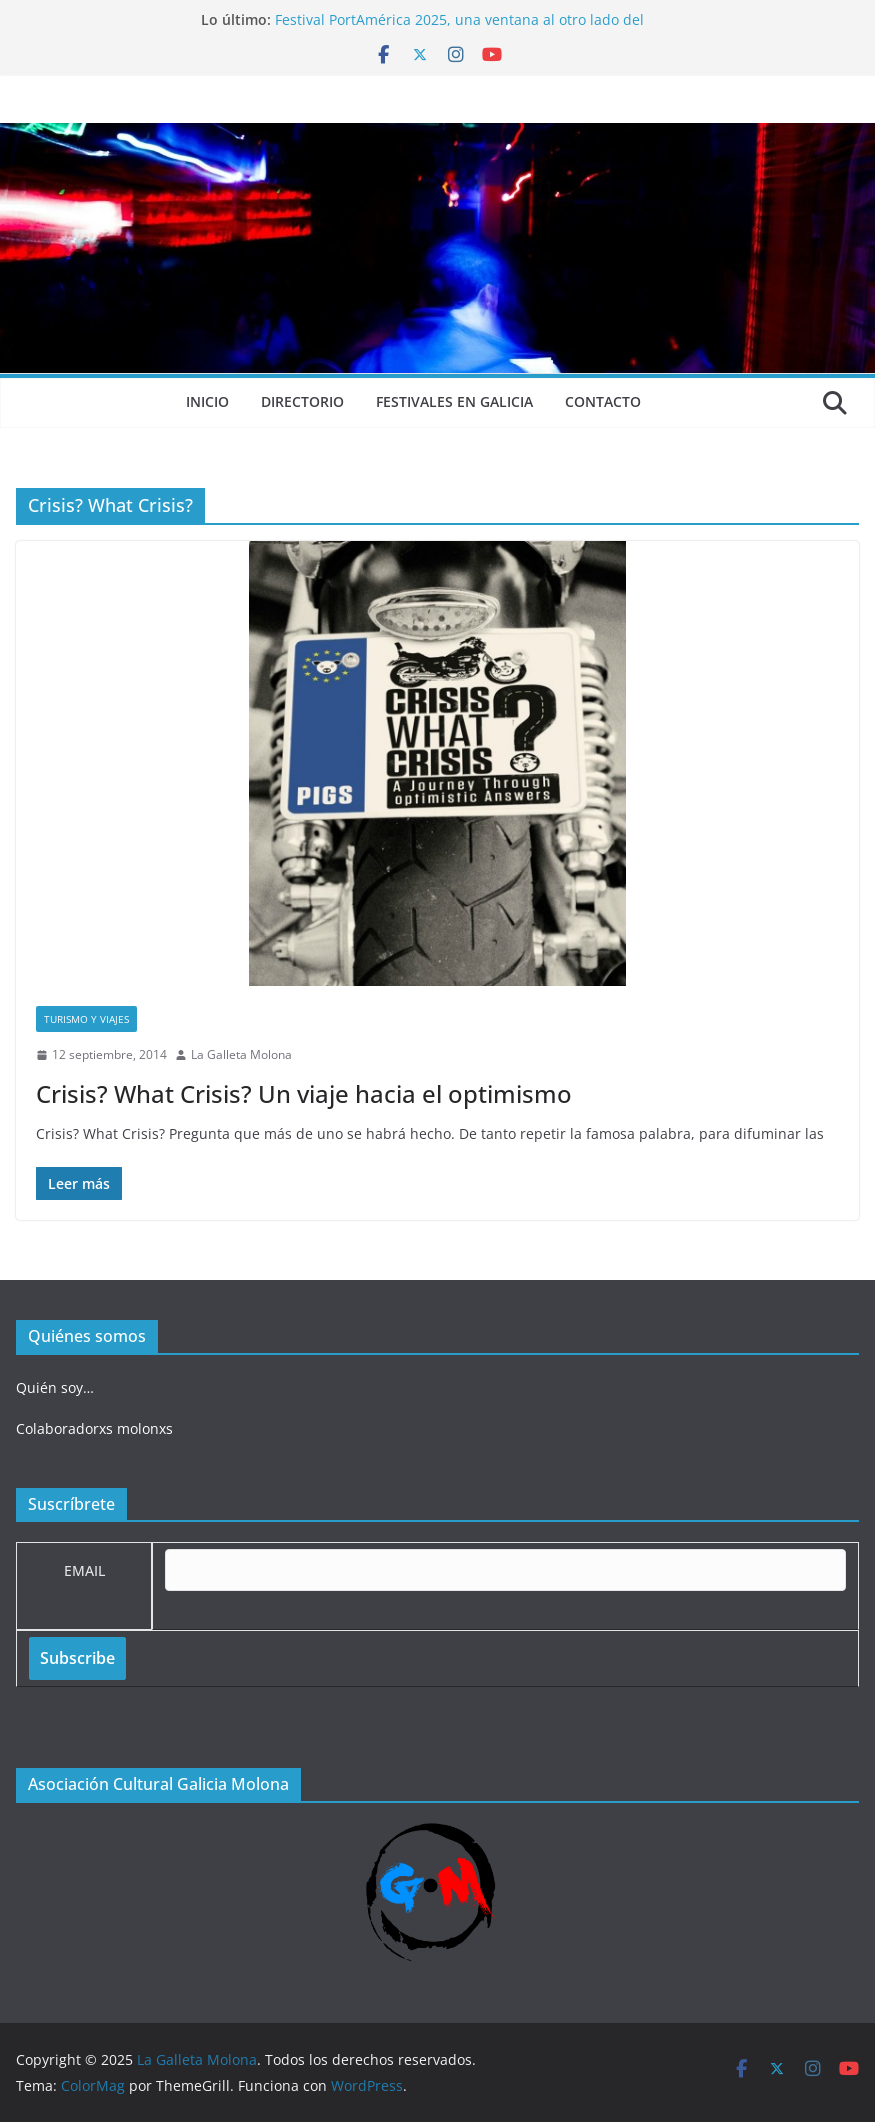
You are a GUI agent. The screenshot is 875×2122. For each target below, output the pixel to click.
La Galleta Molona (241, 1054)
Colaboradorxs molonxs (94, 1428)
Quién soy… (55, 1387)
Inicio (207, 401)
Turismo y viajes (86, 1019)
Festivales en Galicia (454, 401)
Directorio (302, 401)
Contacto (603, 401)
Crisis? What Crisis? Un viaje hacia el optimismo (304, 1093)
